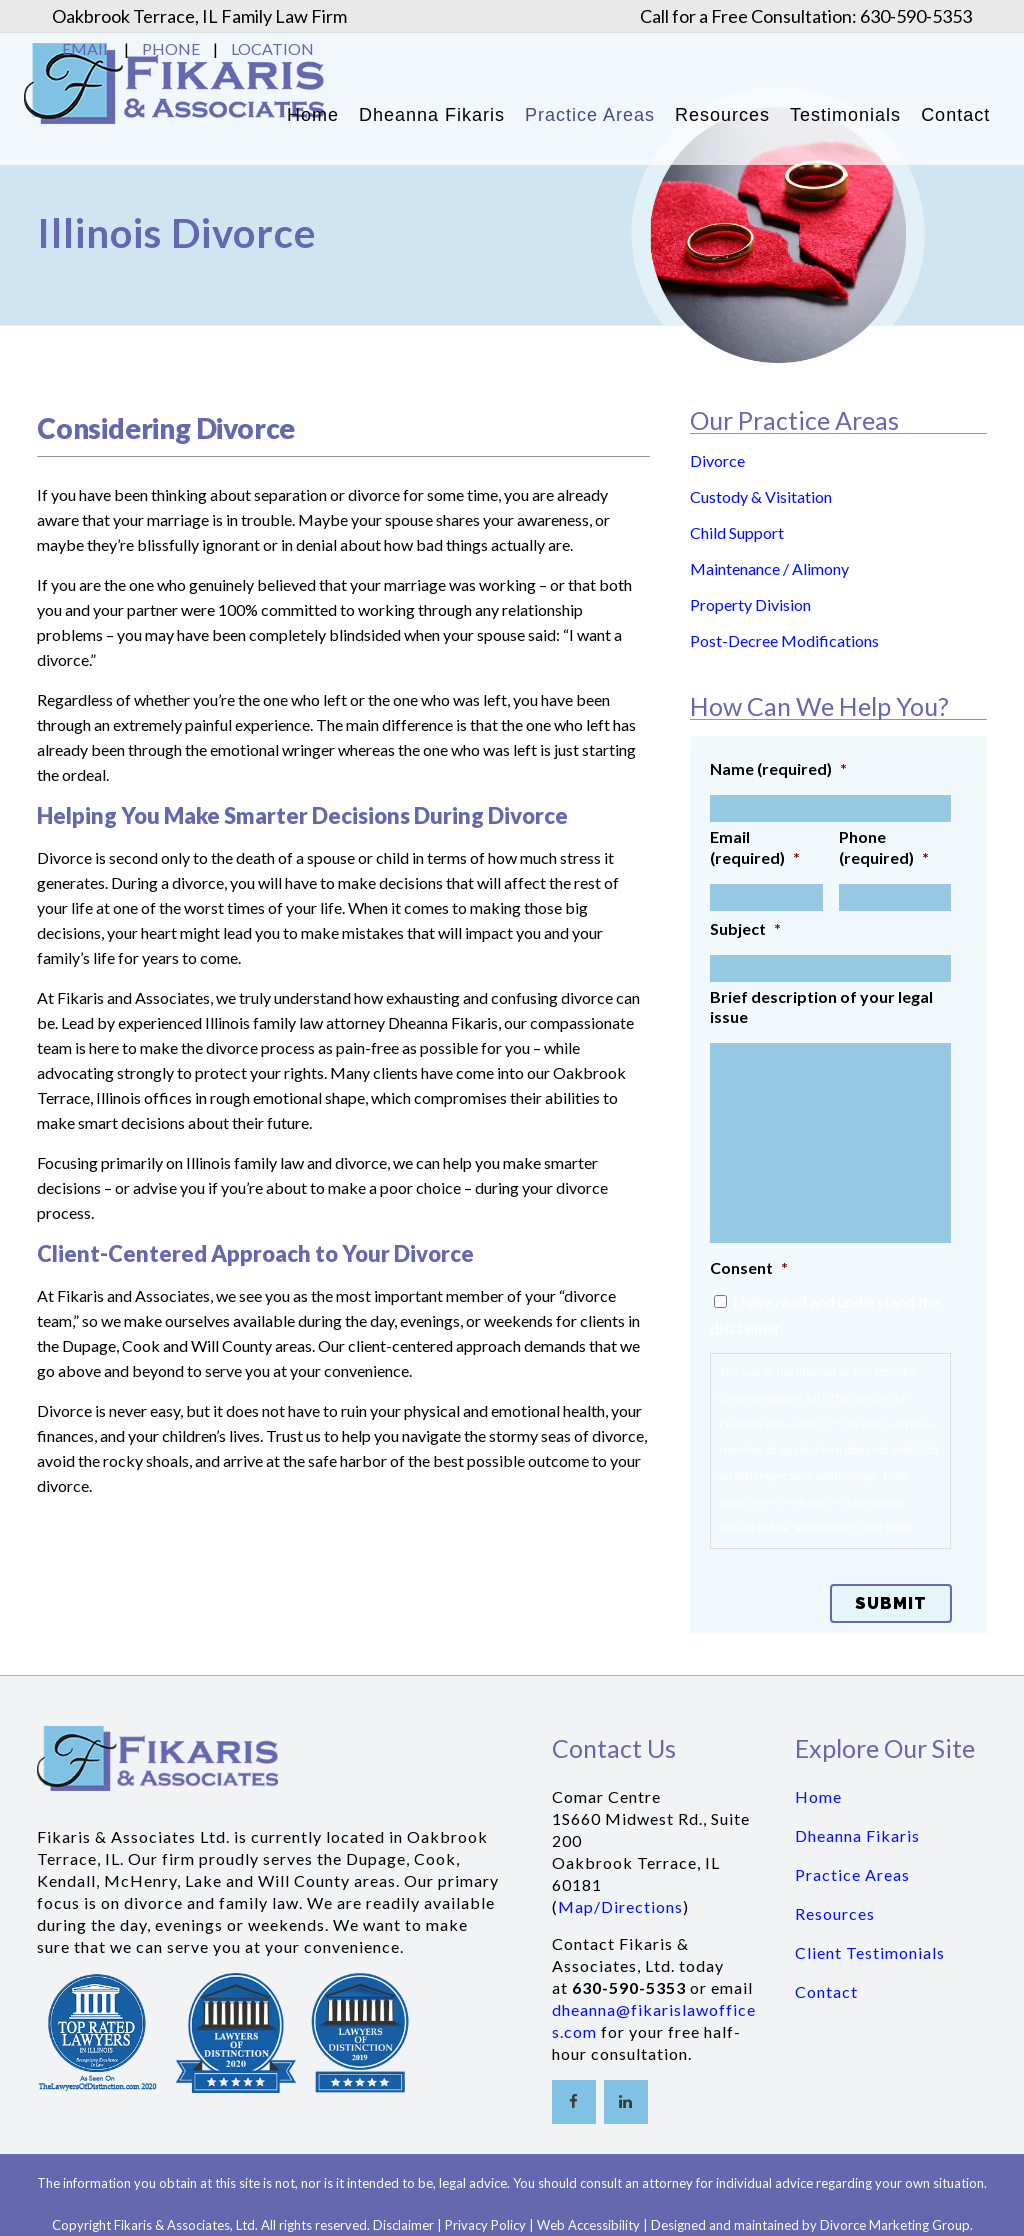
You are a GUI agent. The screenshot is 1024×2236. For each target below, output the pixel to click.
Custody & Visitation (761, 496)
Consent (749, 1267)
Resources (835, 1913)
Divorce (717, 460)
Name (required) (778, 768)
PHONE (171, 48)
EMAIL (86, 48)
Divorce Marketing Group (895, 2225)
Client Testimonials (870, 1952)
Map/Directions (620, 1906)
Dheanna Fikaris (857, 1835)
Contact (826, 1991)
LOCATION (272, 48)
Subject (745, 928)
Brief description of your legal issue (821, 1007)
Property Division (750, 604)
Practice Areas (852, 1874)
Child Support (737, 532)
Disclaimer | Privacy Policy (449, 2225)
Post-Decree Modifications (784, 640)
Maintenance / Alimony (769, 568)
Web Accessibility (588, 2225)
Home (818, 1796)
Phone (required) (884, 847)
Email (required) (755, 847)
